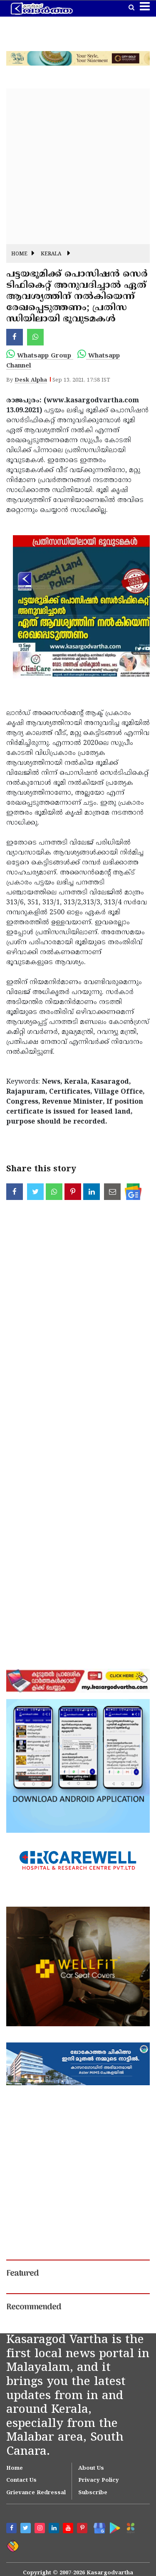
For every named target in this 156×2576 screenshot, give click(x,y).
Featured (22, 2273)
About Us (91, 2468)
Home (19, 254)
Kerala (51, 254)
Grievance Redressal (36, 2493)
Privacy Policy (98, 2480)
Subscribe (92, 2493)
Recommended (33, 2307)
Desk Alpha (31, 380)
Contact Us (21, 2480)
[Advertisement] (78, 166)
